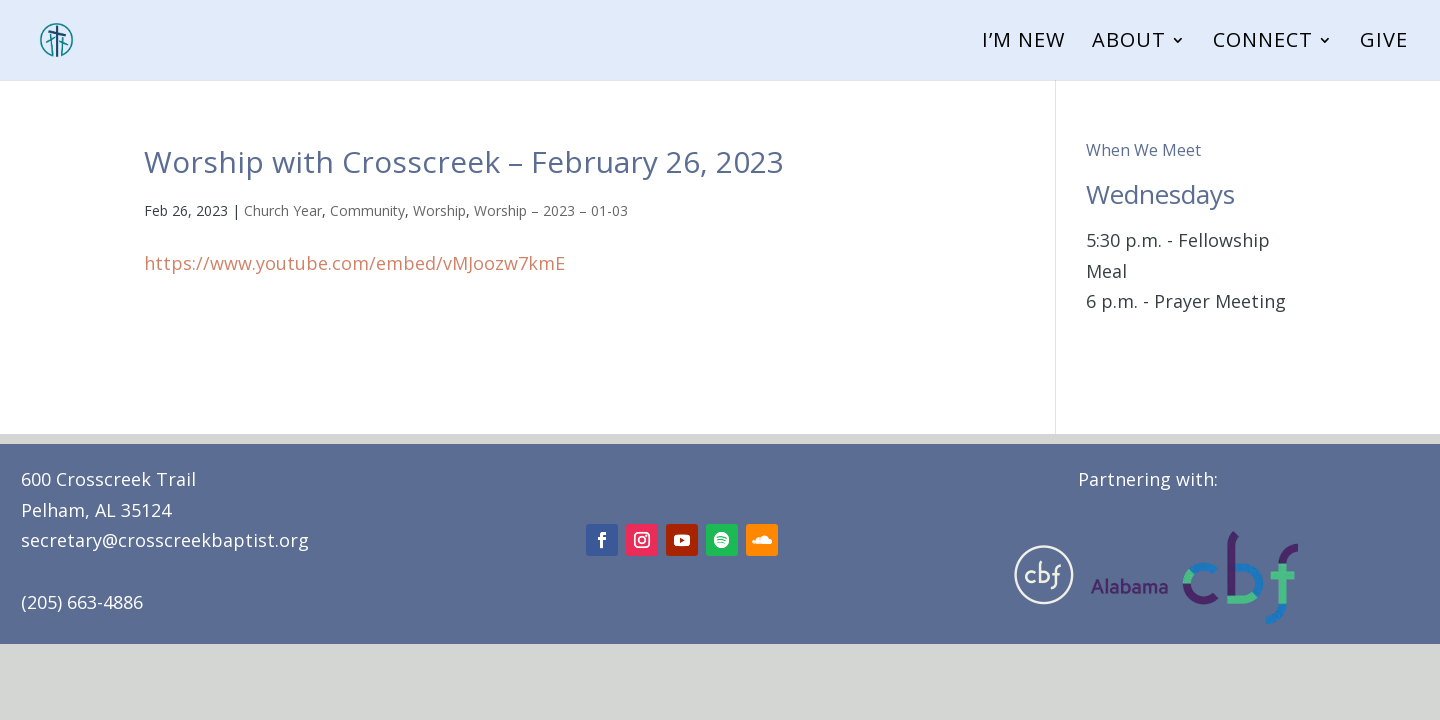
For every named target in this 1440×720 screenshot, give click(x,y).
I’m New (1023, 43)
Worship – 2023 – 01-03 (551, 210)
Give (1384, 43)
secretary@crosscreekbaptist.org (165, 540)
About (1129, 43)
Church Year (283, 210)
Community (367, 210)
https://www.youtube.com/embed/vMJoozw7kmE (354, 263)
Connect (1263, 43)
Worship (439, 210)
